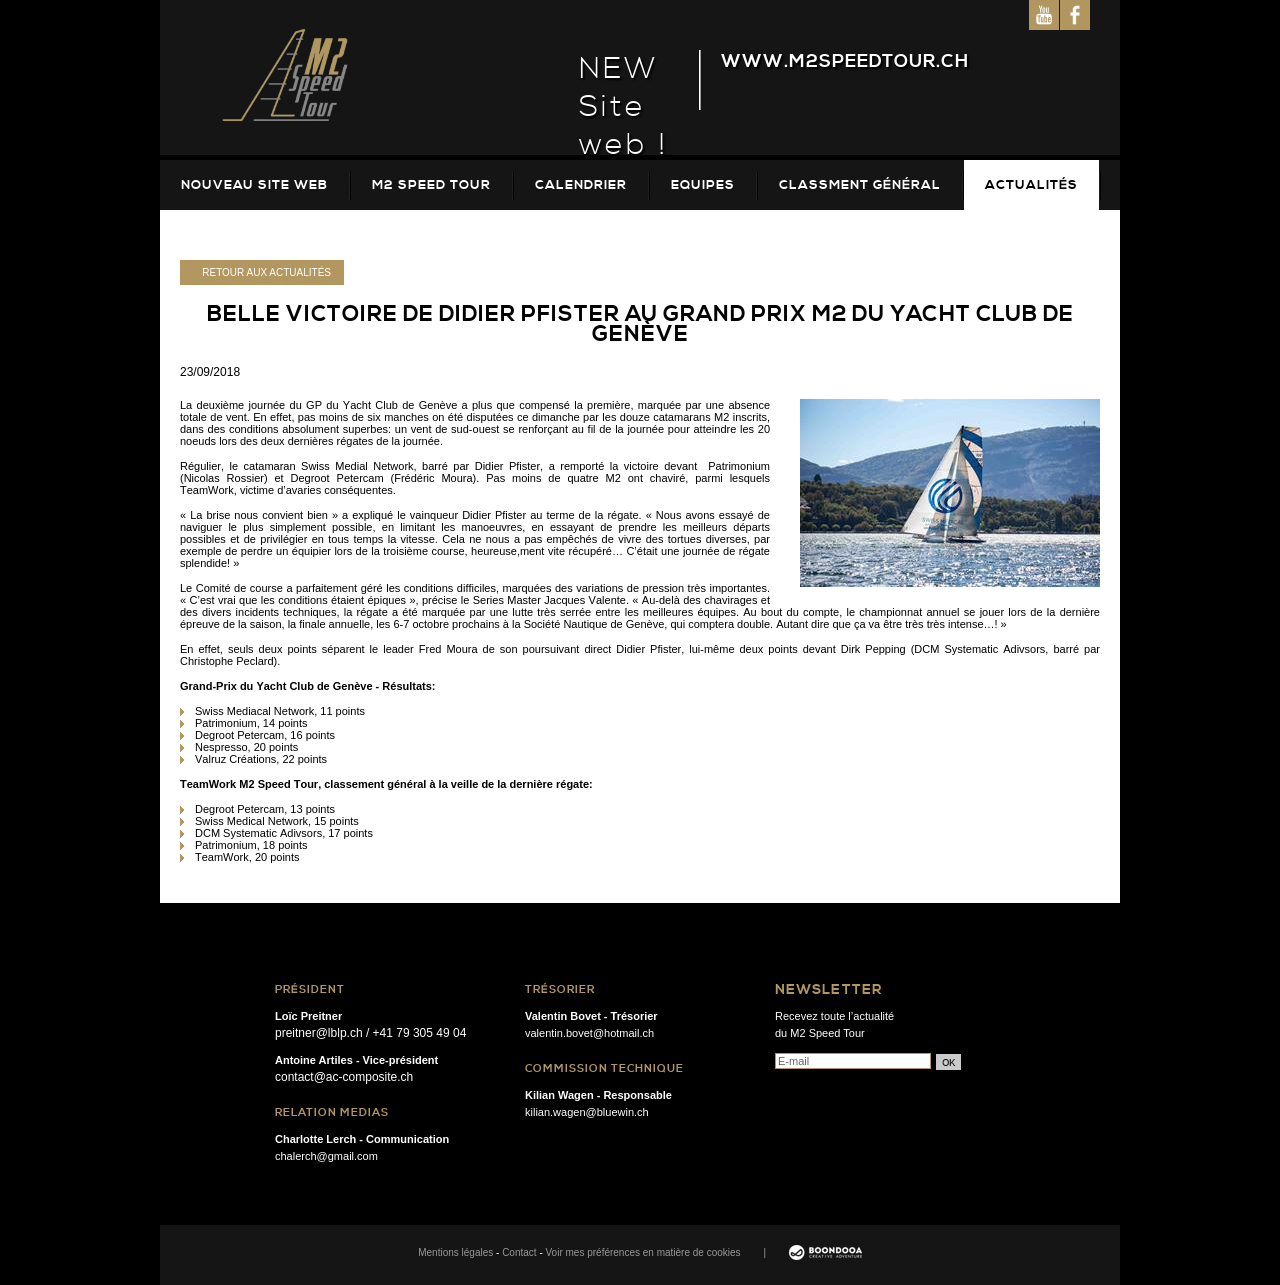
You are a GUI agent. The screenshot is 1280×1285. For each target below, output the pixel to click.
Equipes (703, 185)
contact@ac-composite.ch (344, 1077)
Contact (519, 1252)
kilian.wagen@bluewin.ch (587, 1112)
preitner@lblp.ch (319, 1033)
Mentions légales (455, 1252)
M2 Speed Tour (431, 185)
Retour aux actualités (266, 272)
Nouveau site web (254, 185)
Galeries (217, 235)
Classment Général (860, 185)
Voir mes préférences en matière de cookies (643, 1252)
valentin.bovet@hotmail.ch (589, 1033)
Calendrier (581, 185)
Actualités (1031, 185)
